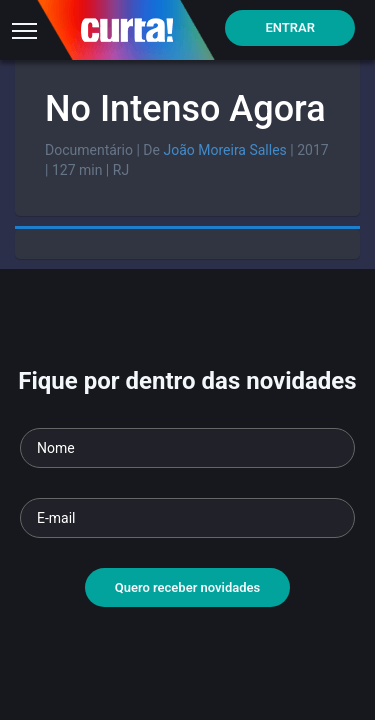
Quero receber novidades (188, 587)
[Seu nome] (187, 448)
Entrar (290, 27)
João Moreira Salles (224, 150)
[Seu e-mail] (187, 518)
